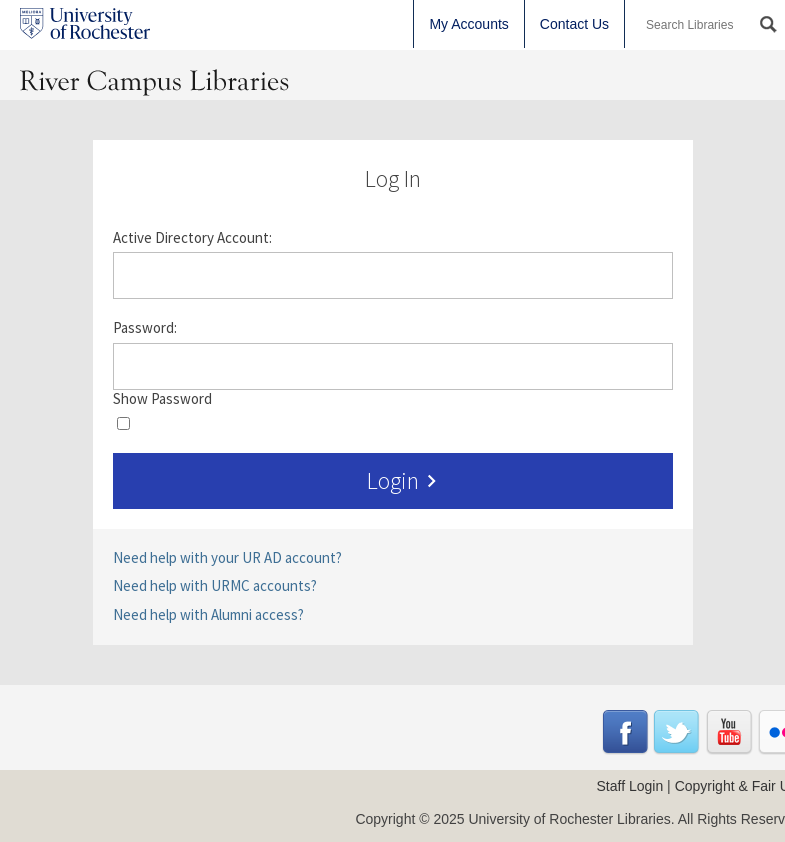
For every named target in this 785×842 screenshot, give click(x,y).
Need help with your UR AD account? (227, 557)
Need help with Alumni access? (208, 614)
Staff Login (630, 786)
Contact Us (574, 24)
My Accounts (468, 24)
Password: (145, 328)
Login (405, 481)
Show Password (162, 399)
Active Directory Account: (192, 238)
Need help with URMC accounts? (215, 585)
